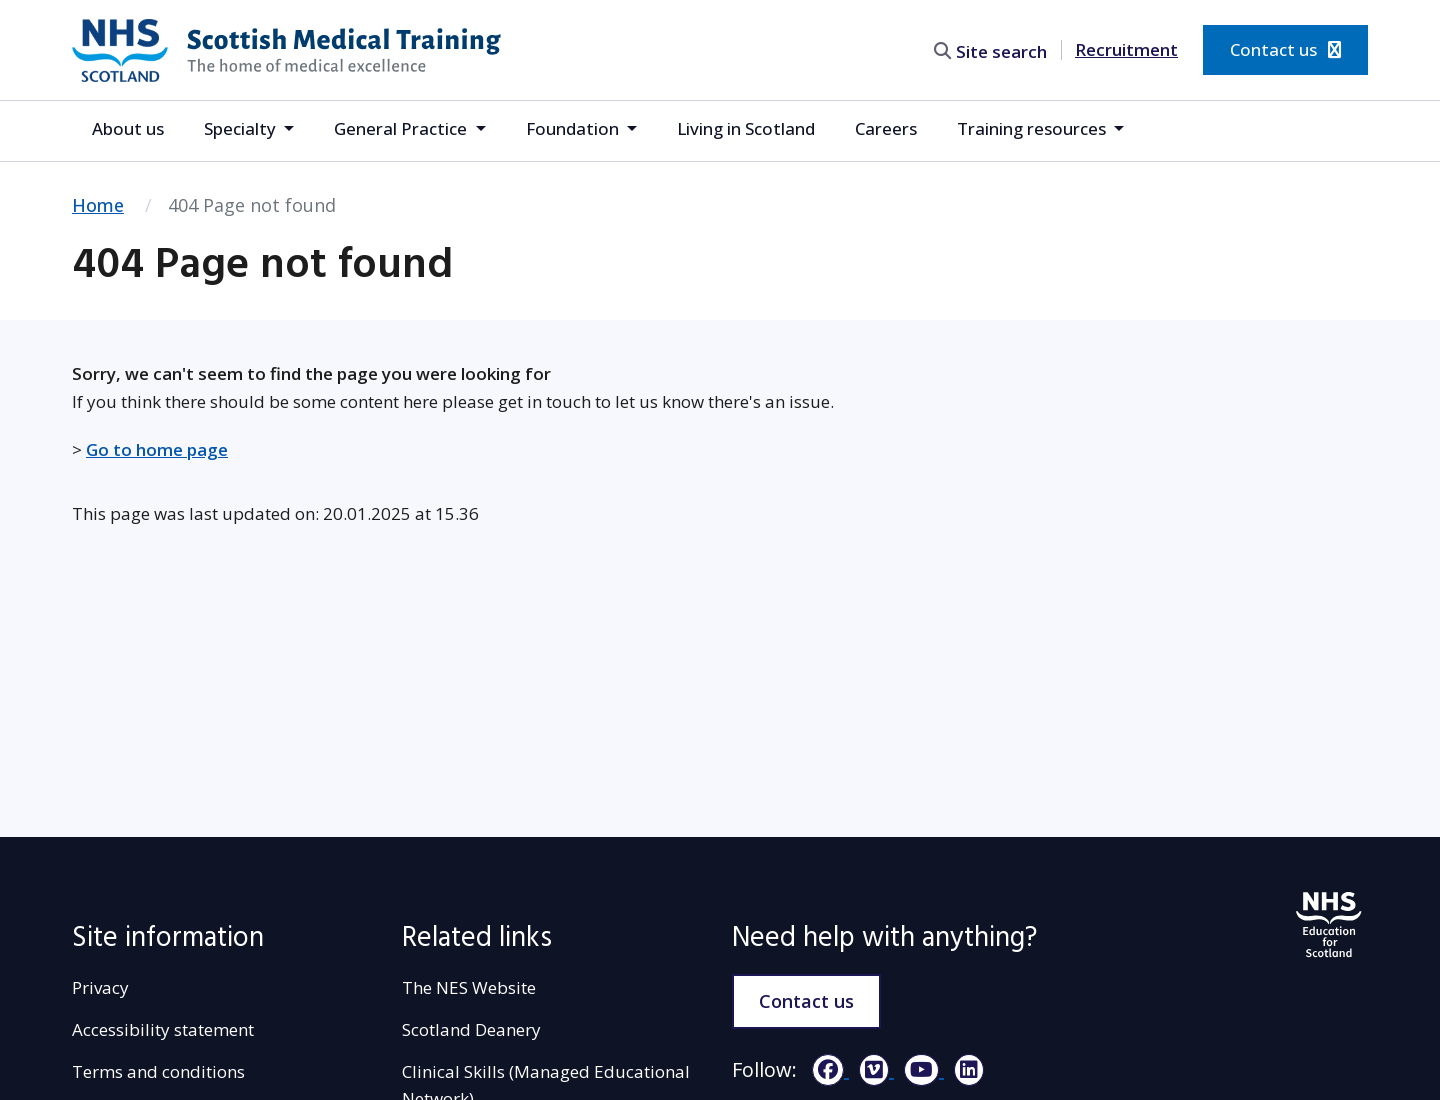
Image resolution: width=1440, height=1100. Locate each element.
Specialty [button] (242, 128)
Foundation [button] (574, 128)
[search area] (995, 49)
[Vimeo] (871, 1069)
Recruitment (1126, 49)
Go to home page (157, 449)
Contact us (1285, 49)
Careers (886, 128)
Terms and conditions (158, 1071)
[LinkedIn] (964, 1069)
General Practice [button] (402, 128)
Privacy (100, 987)
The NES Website (469, 987)
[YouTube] (919, 1069)
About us (128, 128)
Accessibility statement (163, 1029)
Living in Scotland (746, 128)
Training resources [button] (1033, 128)
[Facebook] (825, 1069)
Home (98, 205)
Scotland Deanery (471, 1029)
